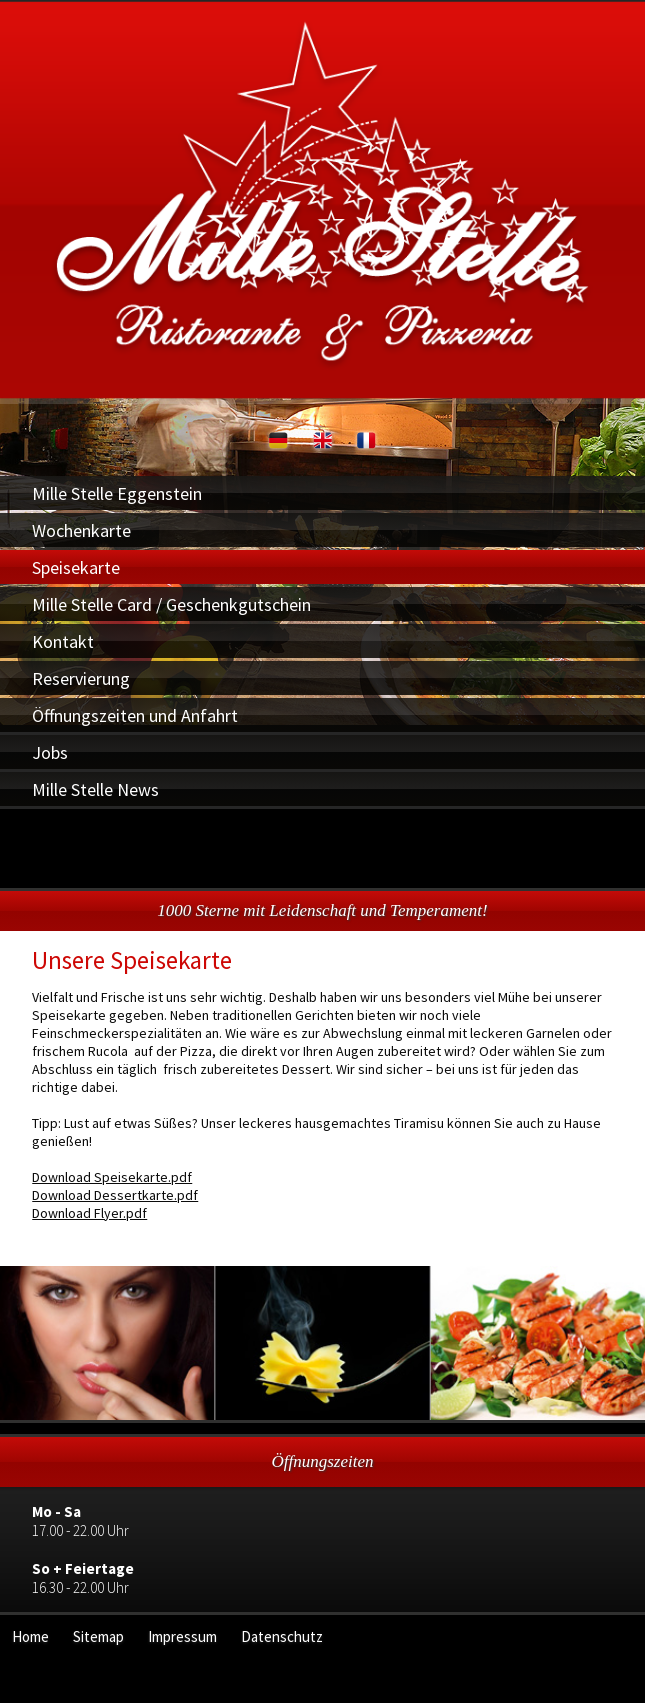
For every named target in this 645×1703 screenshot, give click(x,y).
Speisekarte (76, 567)
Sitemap (98, 1636)
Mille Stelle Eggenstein (117, 493)
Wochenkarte (81, 530)
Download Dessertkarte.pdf (115, 1195)
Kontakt (63, 641)
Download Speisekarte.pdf (112, 1177)
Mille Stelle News (95, 789)
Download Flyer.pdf (89, 1213)
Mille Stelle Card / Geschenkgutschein (171, 604)
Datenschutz (282, 1636)
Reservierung (81, 678)
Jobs (50, 752)
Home (30, 1636)
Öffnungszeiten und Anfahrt (135, 715)
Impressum (182, 1636)
